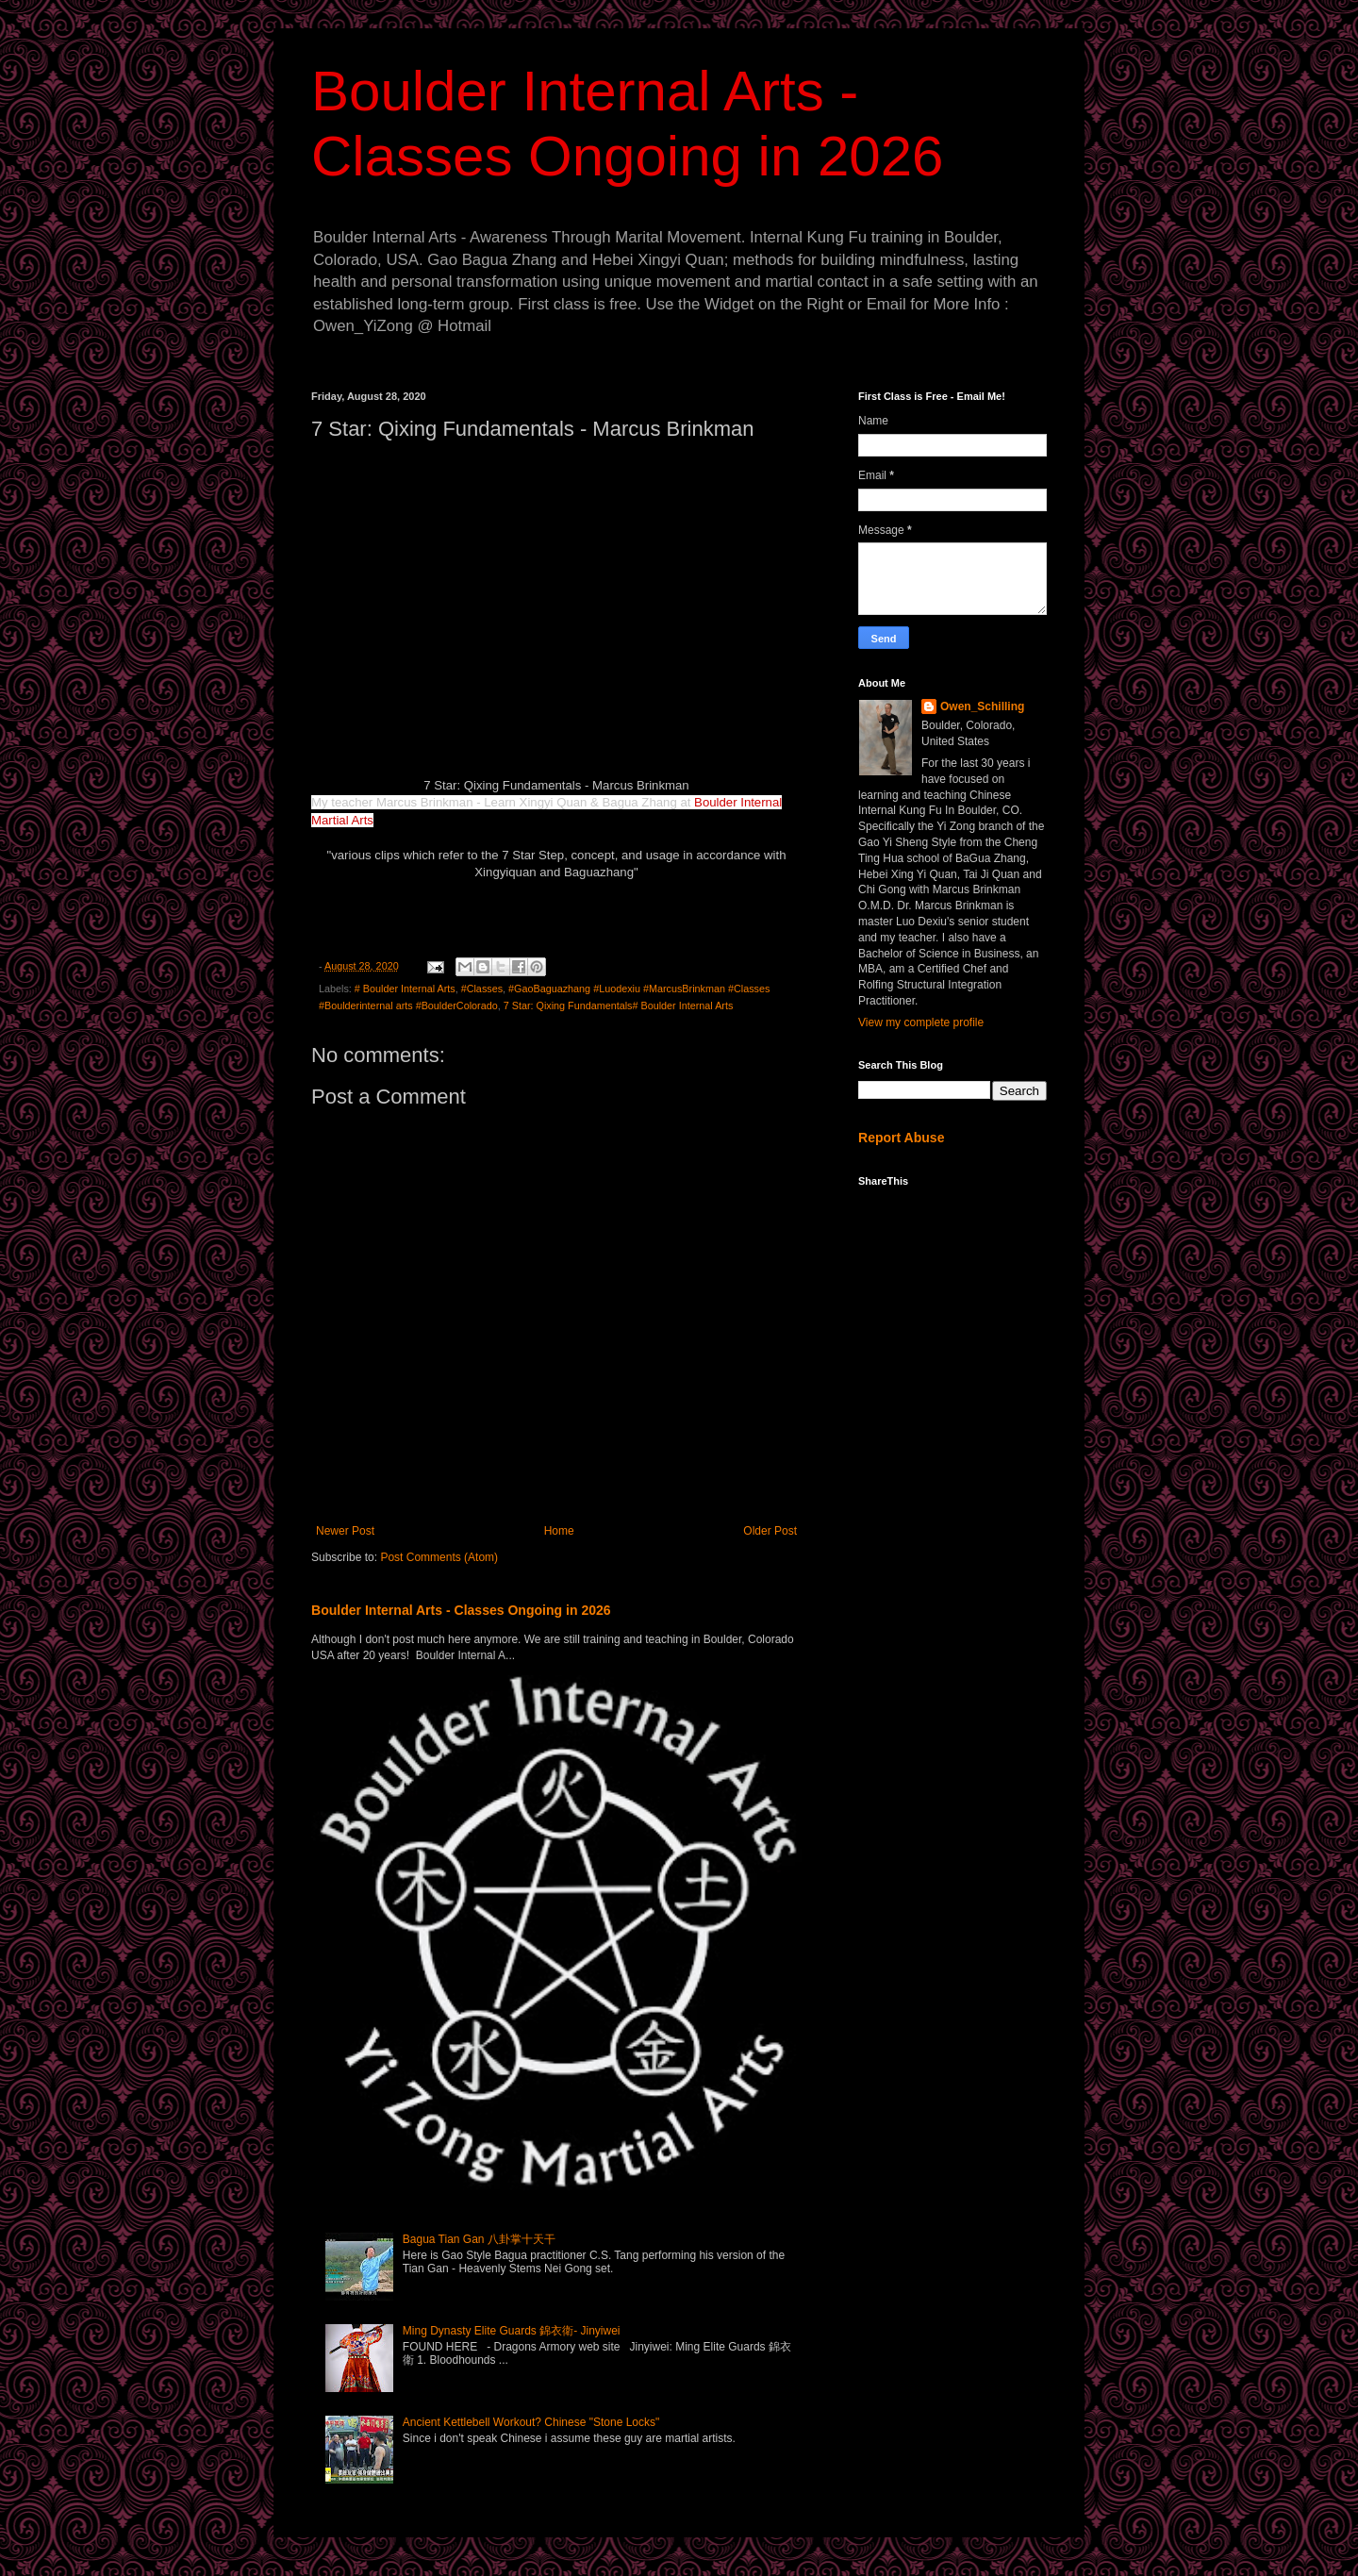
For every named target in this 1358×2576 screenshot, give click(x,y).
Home (559, 1530)
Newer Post (345, 1530)
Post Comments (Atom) (439, 1557)
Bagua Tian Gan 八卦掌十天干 (479, 2239)
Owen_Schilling (982, 706)
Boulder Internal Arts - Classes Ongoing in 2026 (461, 1610)
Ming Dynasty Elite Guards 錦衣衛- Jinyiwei (512, 2330)
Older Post (770, 1530)
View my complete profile (921, 1022)
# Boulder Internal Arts (405, 988)
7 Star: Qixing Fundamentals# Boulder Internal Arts (619, 1005)
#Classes (482, 988)
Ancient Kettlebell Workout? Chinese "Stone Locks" (531, 2422)
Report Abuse (901, 1137)
